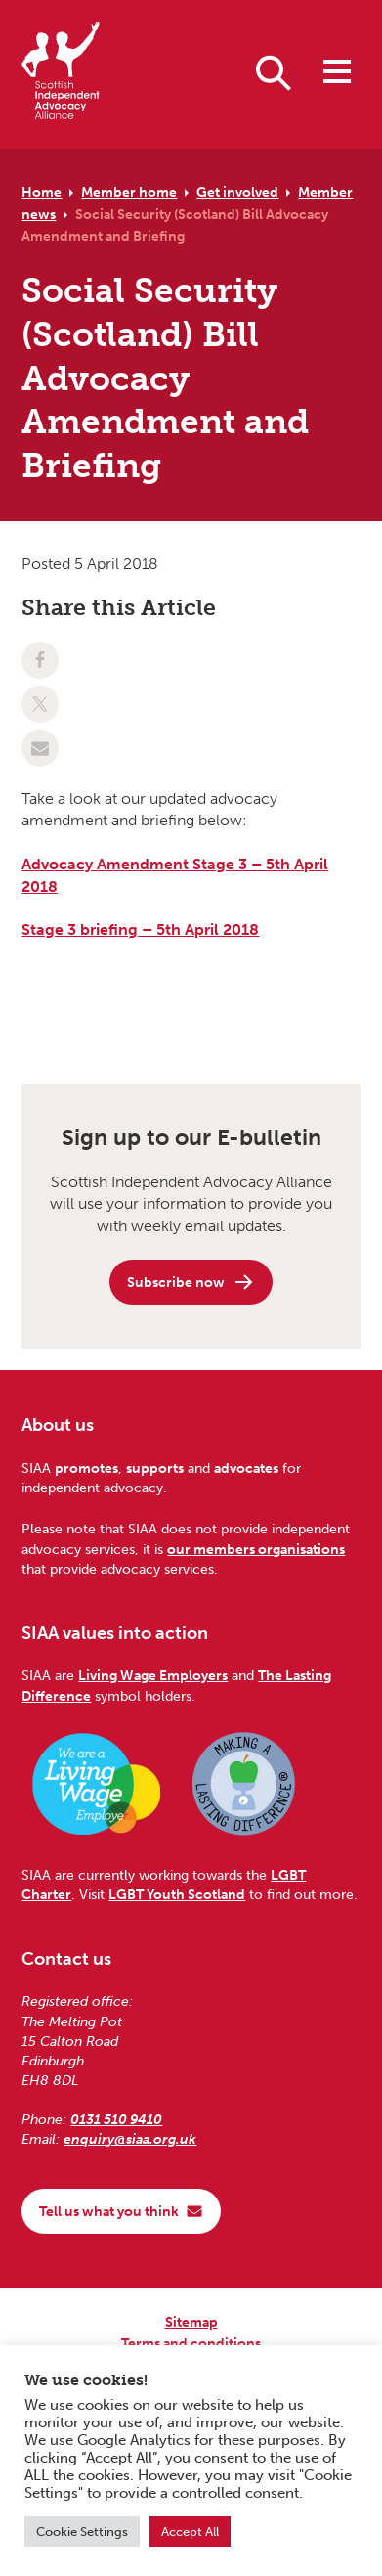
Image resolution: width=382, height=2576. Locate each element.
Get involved (237, 191)
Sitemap (191, 2322)
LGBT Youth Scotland (176, 1894)
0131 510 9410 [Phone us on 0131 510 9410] (116, 2119)
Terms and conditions (191, 2343)
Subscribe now (191, 1282)
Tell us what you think (121, 2211)
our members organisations (256, 1549)
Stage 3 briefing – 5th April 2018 (140, 929)
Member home (129, 191)
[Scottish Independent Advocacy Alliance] (60, 74)
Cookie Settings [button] (82, 2531)
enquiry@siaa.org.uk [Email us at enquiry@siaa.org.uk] (130, 2139)
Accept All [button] (190, 2531)
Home (41, 191)
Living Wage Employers (153, 1675)
